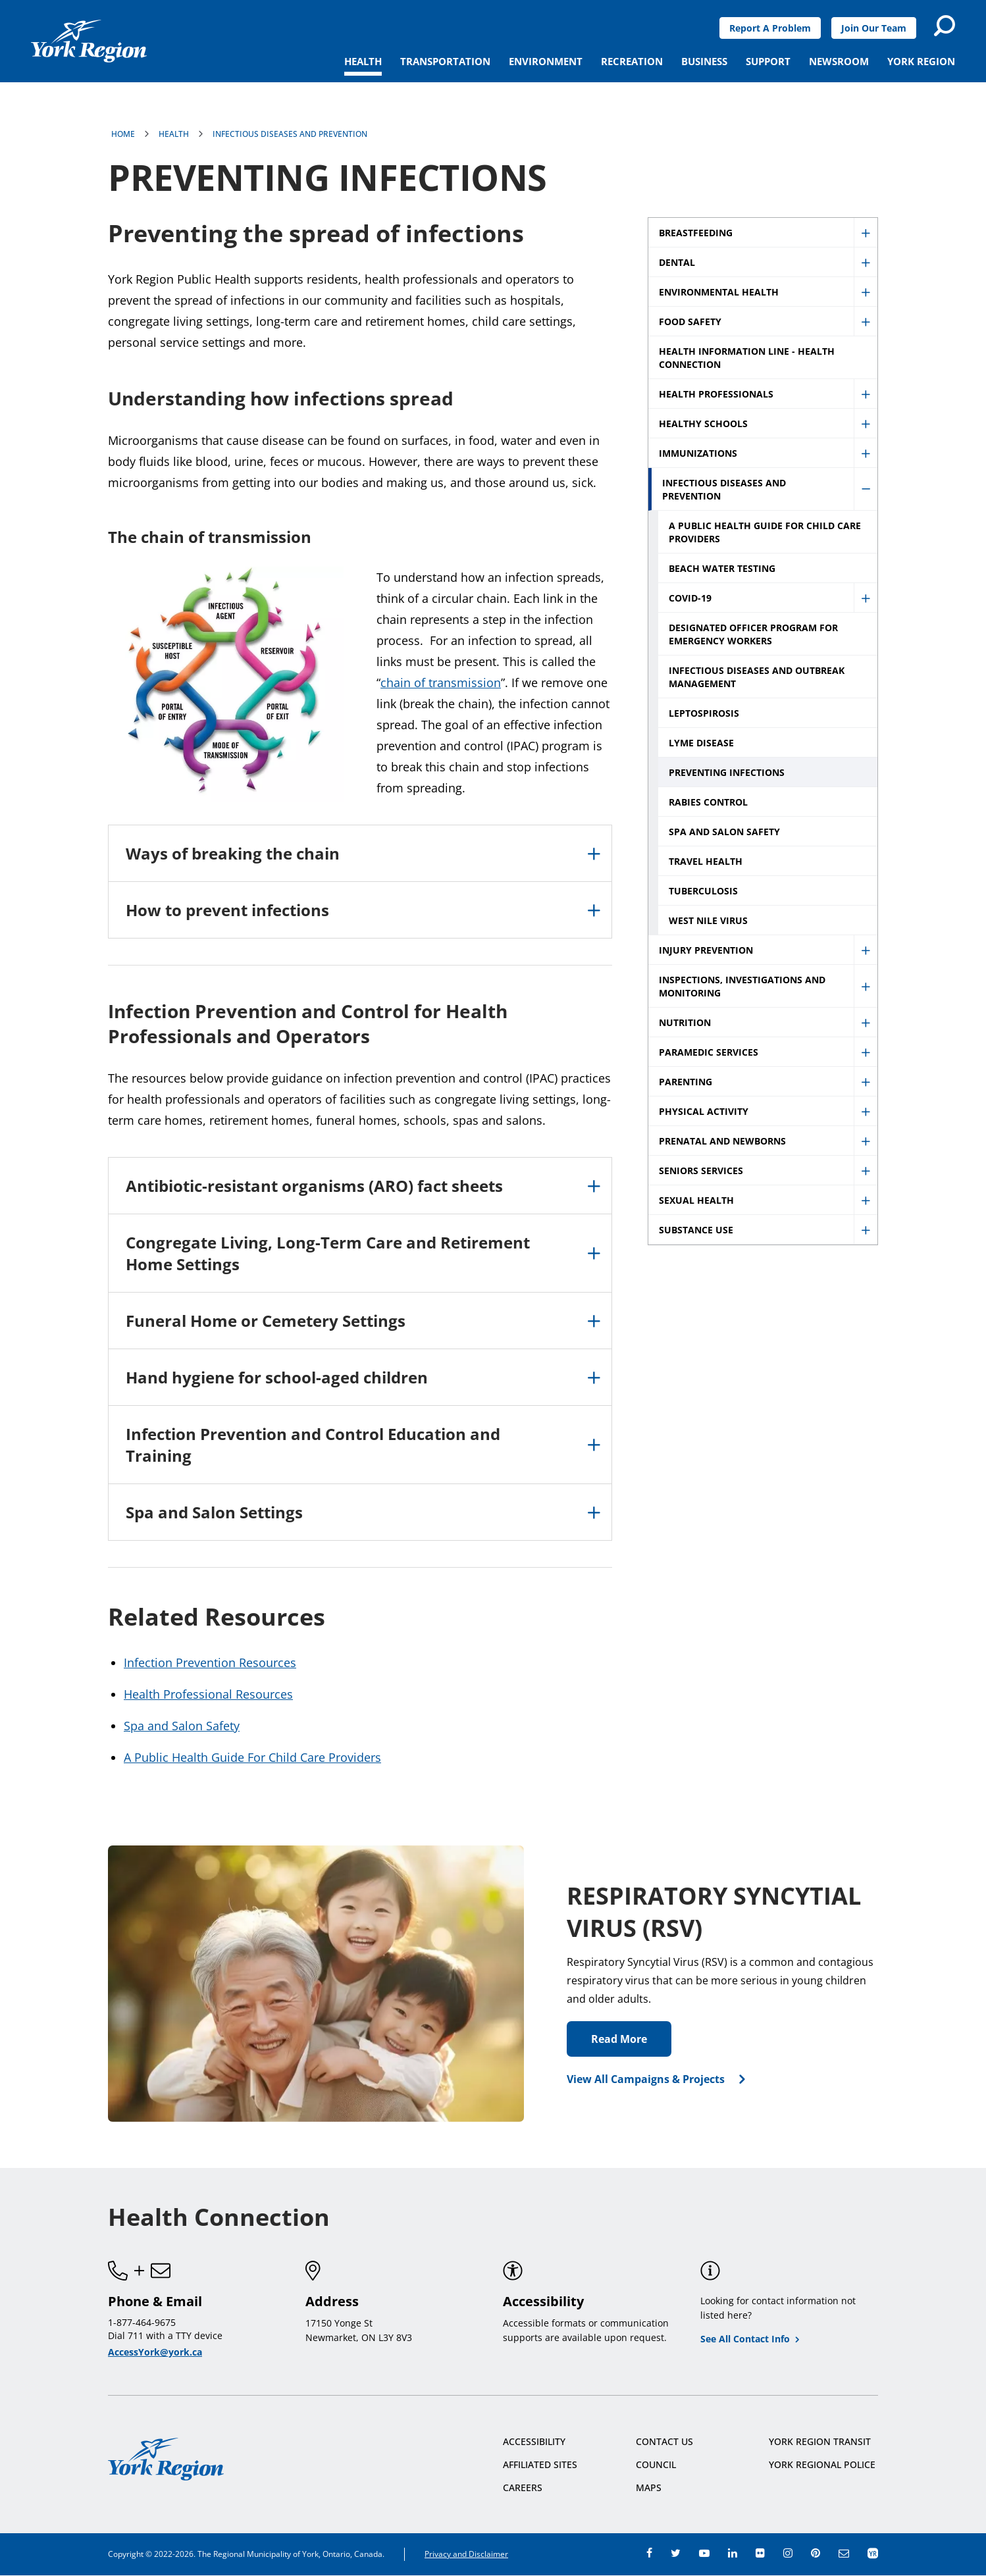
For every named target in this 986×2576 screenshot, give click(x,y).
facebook (649, 2553)
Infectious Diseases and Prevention (290, 134)
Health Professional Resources (208, 1694)
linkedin (732, 2553)
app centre (873, 2553)
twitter (676, 2553)
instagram (787, 2553)
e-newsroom (844, 2553)
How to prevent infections (227, 910)
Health (174, 134)
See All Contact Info (745, 2338)
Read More (619, 2039)
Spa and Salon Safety (182, 1726)
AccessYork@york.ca (155, 2352)
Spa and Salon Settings (214, 1512)
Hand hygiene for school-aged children (277, 1377)
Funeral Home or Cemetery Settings (265, 1320)
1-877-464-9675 (142, 2322)
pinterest (815, 2553)
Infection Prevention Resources (210, 1662)
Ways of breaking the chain (233, 853)
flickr (760, 2553)
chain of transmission (440, 682)
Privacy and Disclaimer (466, 2554)
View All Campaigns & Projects (646, 2079)
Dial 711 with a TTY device (165, 2335)
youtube (704, 2553)
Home (123, 134)
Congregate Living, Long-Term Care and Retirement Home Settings (328, 1253)
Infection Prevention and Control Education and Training (313, 1444)
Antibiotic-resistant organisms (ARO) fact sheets (314, 1186)
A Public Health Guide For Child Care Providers (252, 1757)
